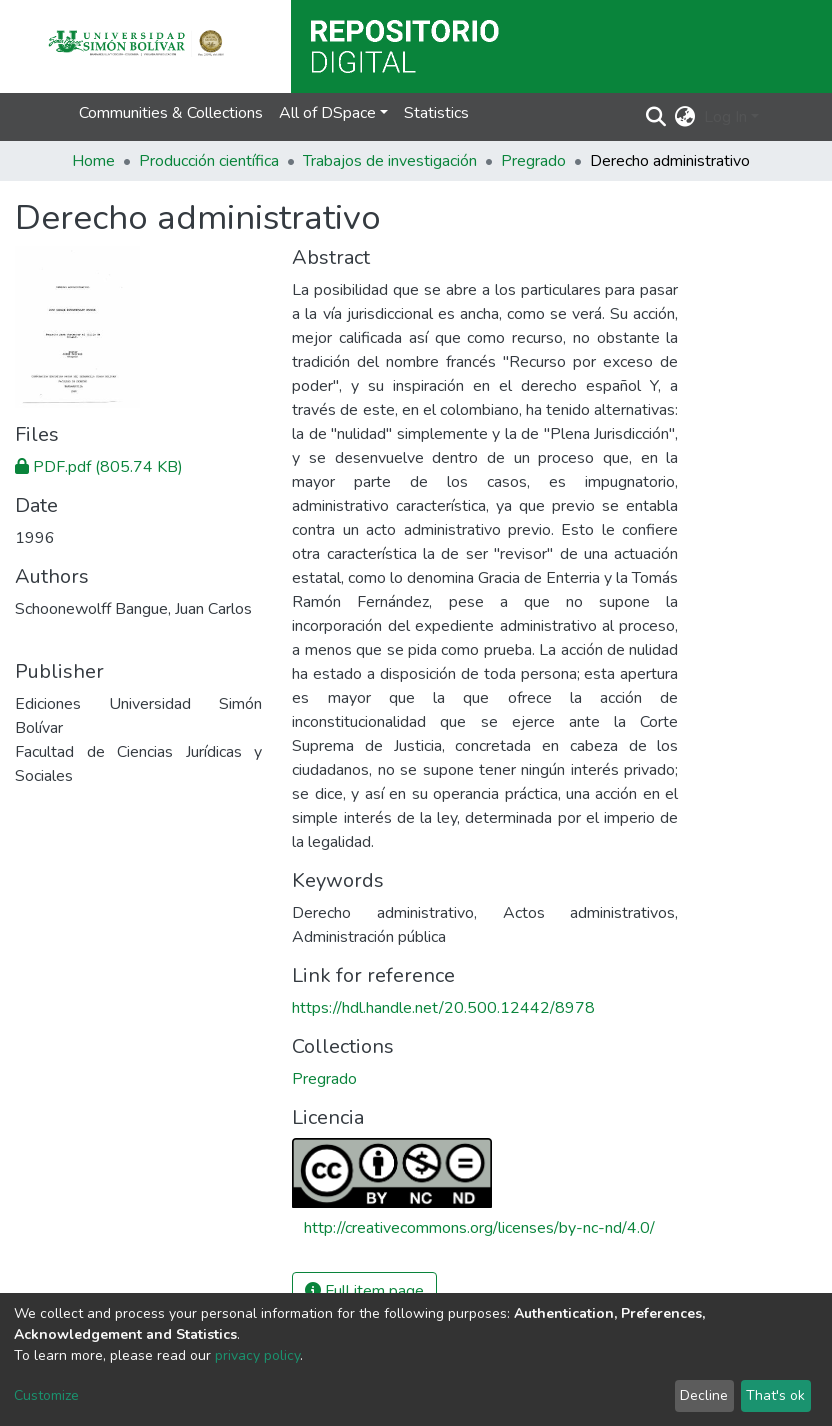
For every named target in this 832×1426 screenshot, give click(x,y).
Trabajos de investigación (390, 161)
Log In (725, 117)
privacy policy (257, 1355)
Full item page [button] (364, 1291)
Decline (704, 1395)
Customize (46, 1395)
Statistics (436, 113)
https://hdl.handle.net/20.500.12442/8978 (443, 1008)
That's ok (775, 1395)
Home (93, 161)
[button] (685, 117)
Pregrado (533, 161)
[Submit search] (656, 117)
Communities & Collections (171, 113)
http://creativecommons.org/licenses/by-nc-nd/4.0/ (479, 1228)
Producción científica (209, 161)
